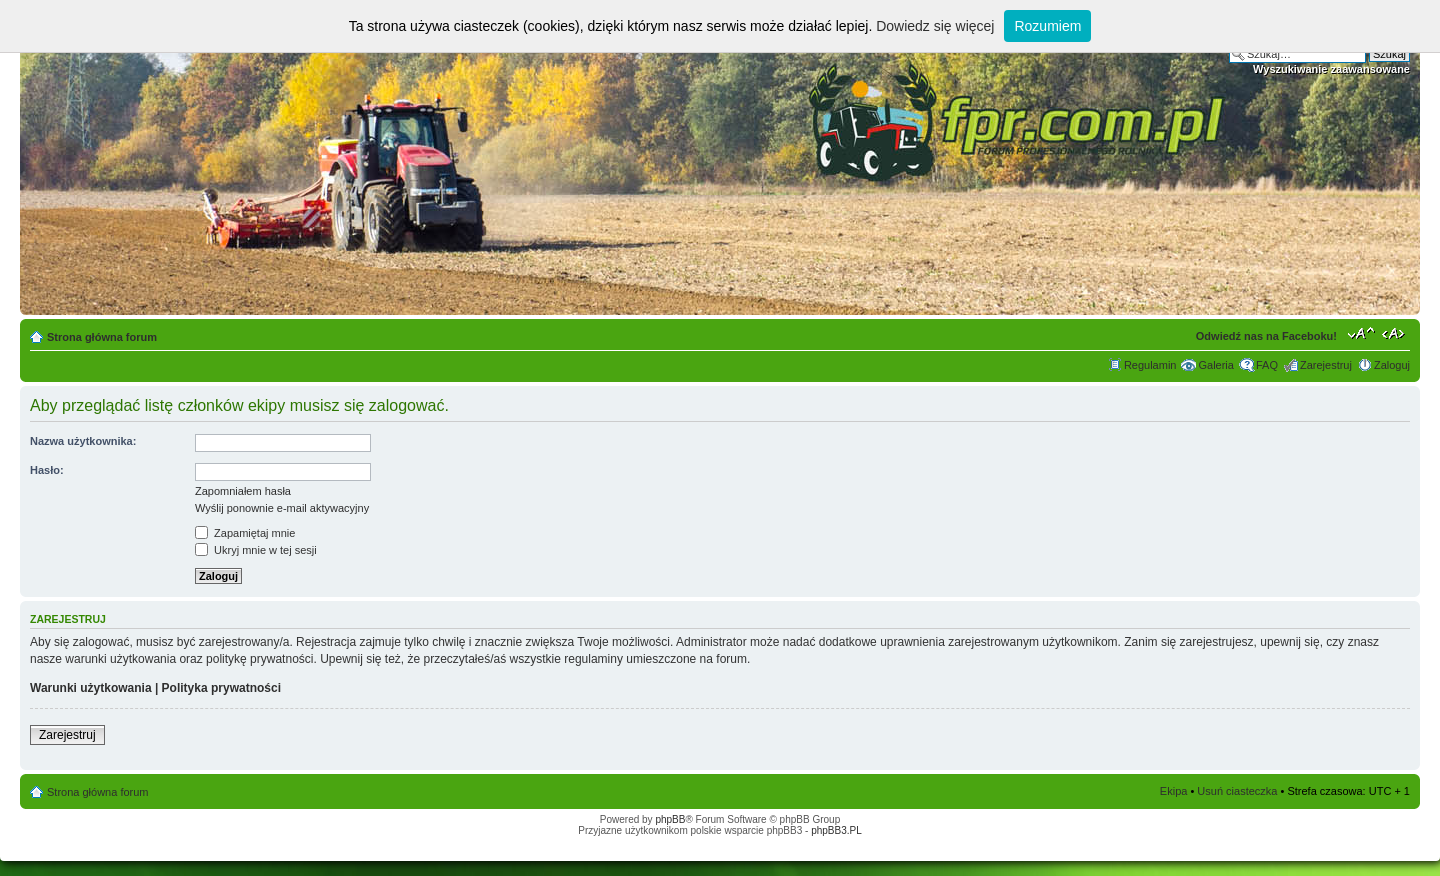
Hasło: (47, 470)
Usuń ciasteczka (1237, 791)
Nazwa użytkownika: (83, 441)
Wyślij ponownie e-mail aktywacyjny (282, 508)
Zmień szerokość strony (1395, 333)
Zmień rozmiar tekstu (1361, 333)
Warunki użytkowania (91, 688)
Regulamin (1150, 365)
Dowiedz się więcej (935, 26)
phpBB (670, 819)
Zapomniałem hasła (243, 491)
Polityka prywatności (221, 688)
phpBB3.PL (836, 830)
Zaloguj (1392, 365)
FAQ (1267, 365)
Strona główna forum (102, 337)
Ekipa (1174, 791)
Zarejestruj (1326, 365)
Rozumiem (1047, 26)
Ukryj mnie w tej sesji (256, 550)
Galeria (1215, 365)
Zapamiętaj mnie (245, 533)
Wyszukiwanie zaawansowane (1331, 69)
